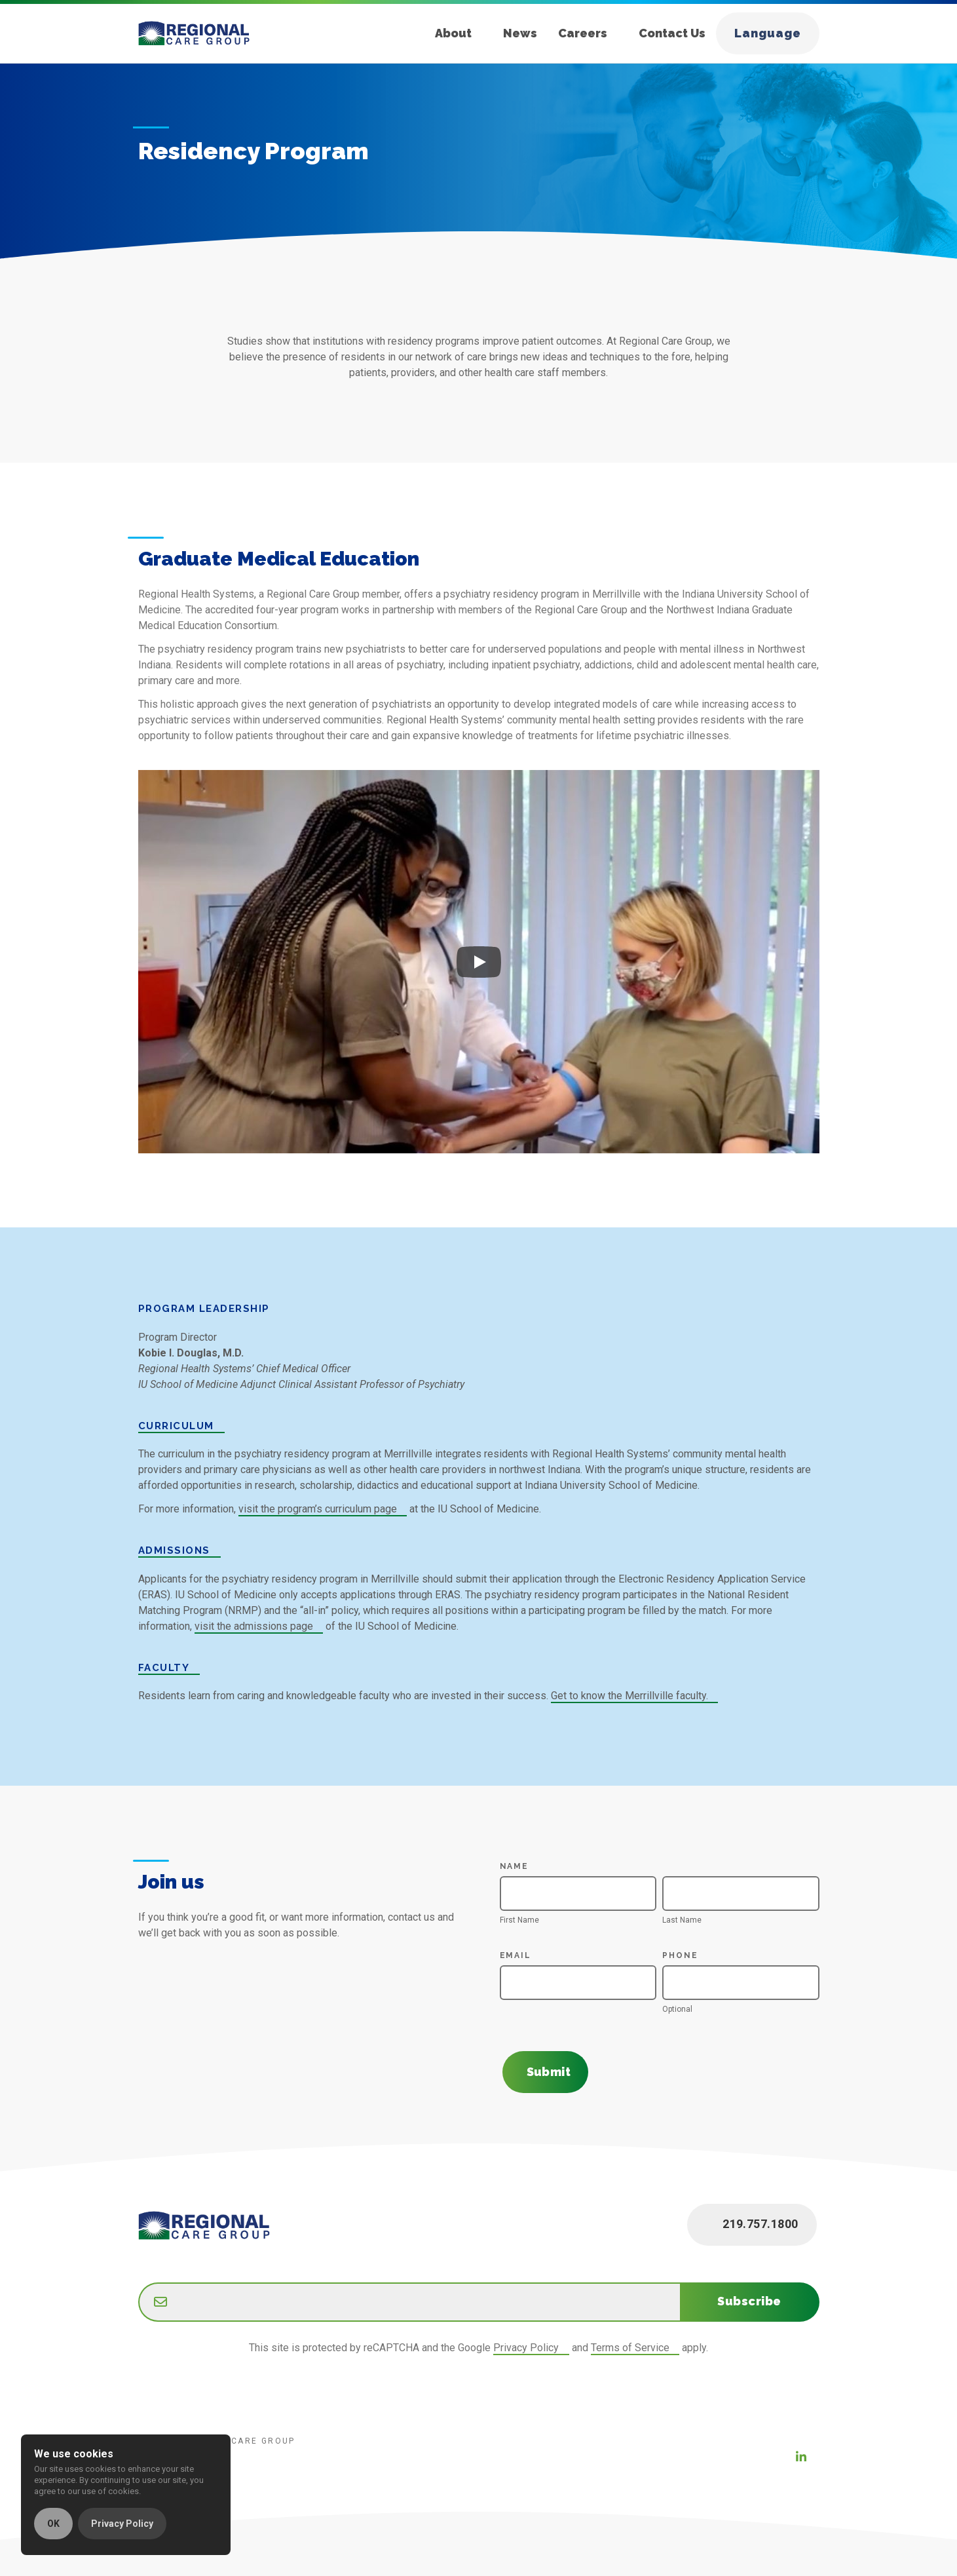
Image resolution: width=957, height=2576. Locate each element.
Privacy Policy (122, 2523)
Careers (582, 33)
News (520, 33)
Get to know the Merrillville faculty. (629, 1695)
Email (520, 1955)
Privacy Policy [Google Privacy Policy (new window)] (526, 2347)
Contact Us (672, 33)
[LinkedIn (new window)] (801, 2456)
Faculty (164, 1668)
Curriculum (176, 1426)
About (453, 33)
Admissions (174, 1550)
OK (53, 2523)
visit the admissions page (254, 1626)
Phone (680, 1955)
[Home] (204, 33)
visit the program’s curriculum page (317, 1509)
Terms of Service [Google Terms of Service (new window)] (630, 2347)
